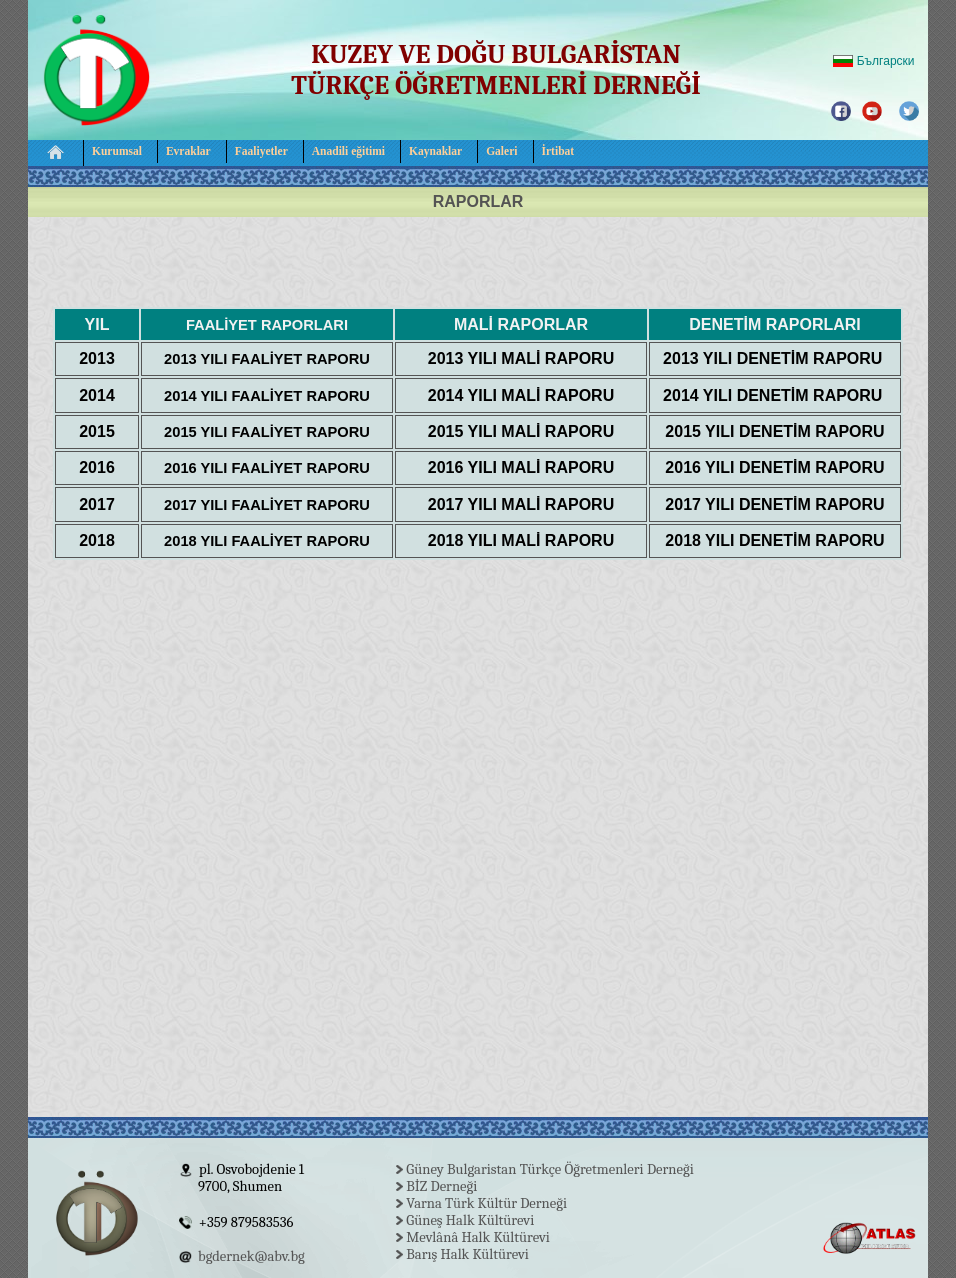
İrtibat (558, 151)
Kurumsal (117, 151)
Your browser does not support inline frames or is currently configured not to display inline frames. (478, 1208)
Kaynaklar (435, 151)
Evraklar (188, 151)
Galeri (501, 151)
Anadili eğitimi (348, 151)
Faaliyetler (261, 151)
